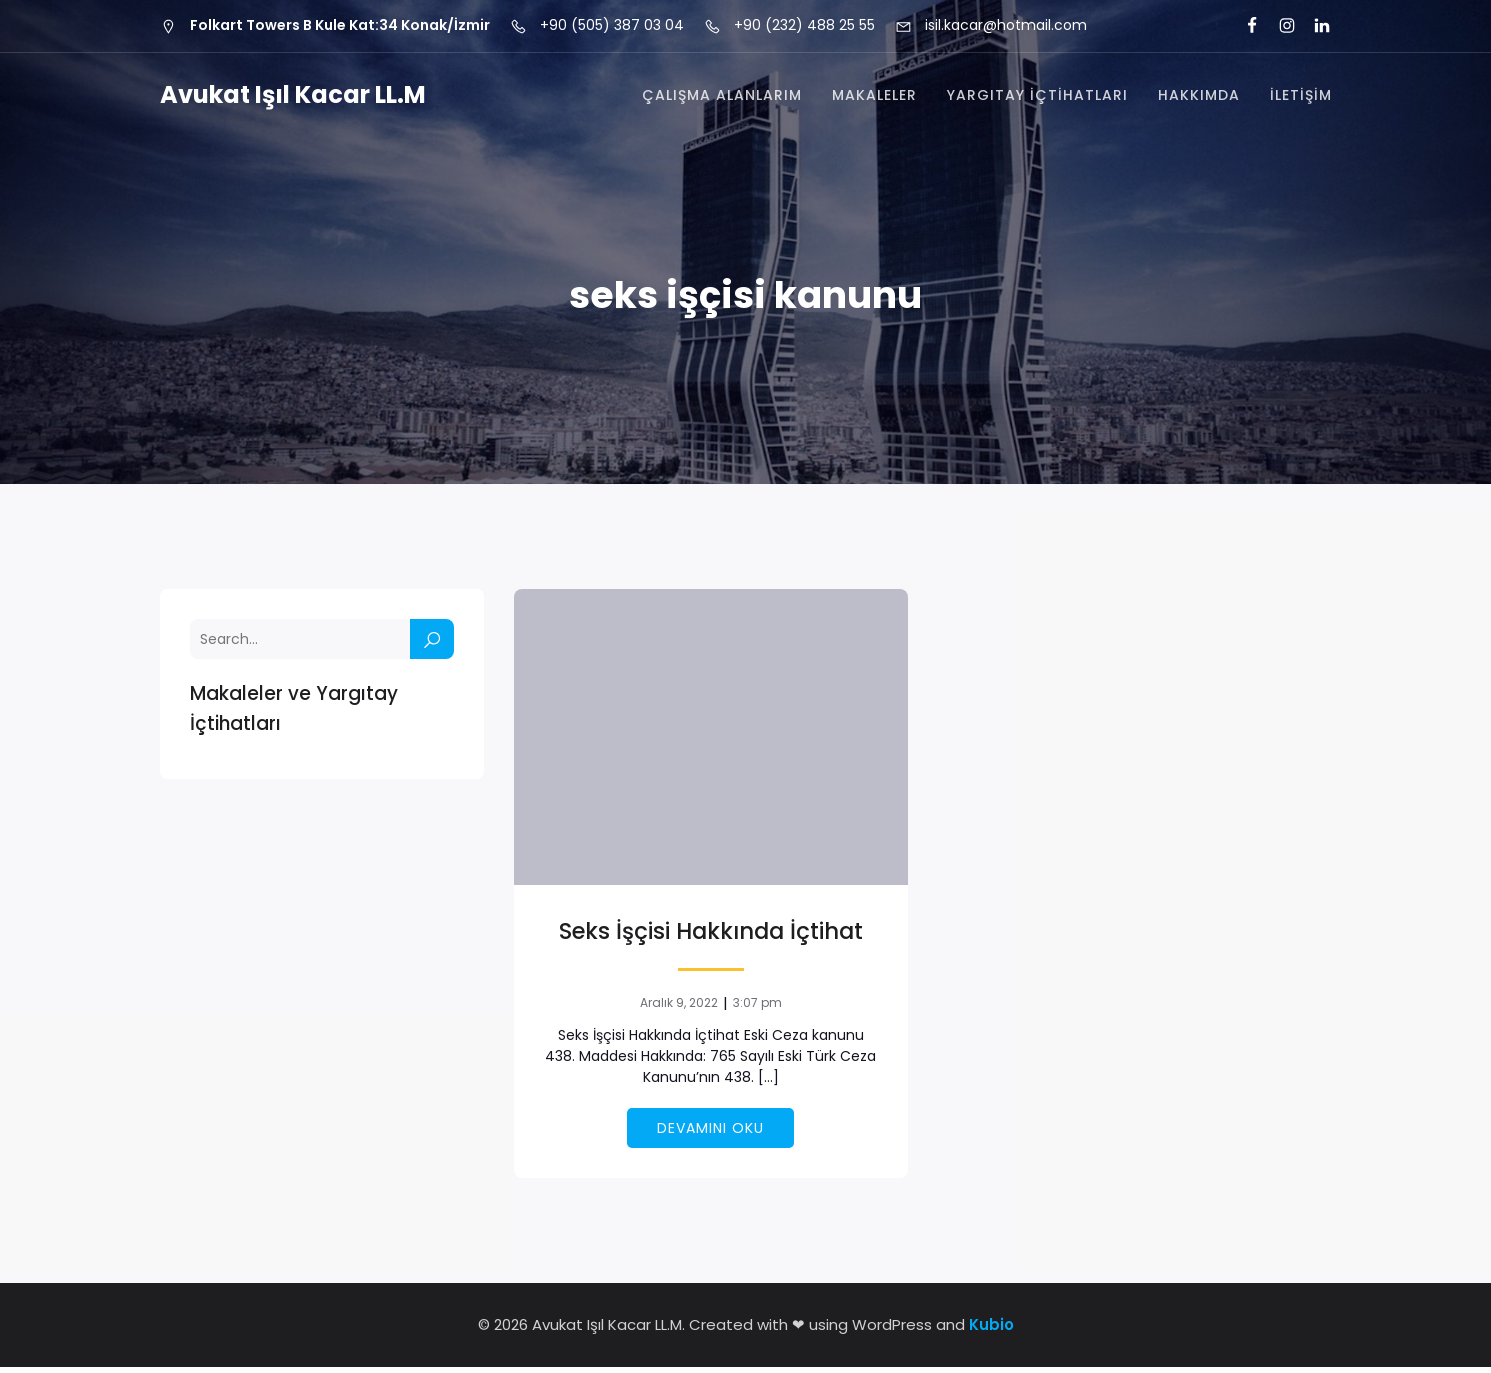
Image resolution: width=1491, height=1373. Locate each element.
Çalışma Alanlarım (722, 98)
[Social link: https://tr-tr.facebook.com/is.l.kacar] (1243, 26)
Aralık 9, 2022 (679, 1008)
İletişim (1301, 98)
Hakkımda (1199, 98)
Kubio (991, 1330)
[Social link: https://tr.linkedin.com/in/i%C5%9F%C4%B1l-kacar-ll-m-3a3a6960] (1313, 26)
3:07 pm (757, 1008)
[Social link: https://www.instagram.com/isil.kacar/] (1278, 26)
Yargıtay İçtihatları (1037, 98)
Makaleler (874, 98)
